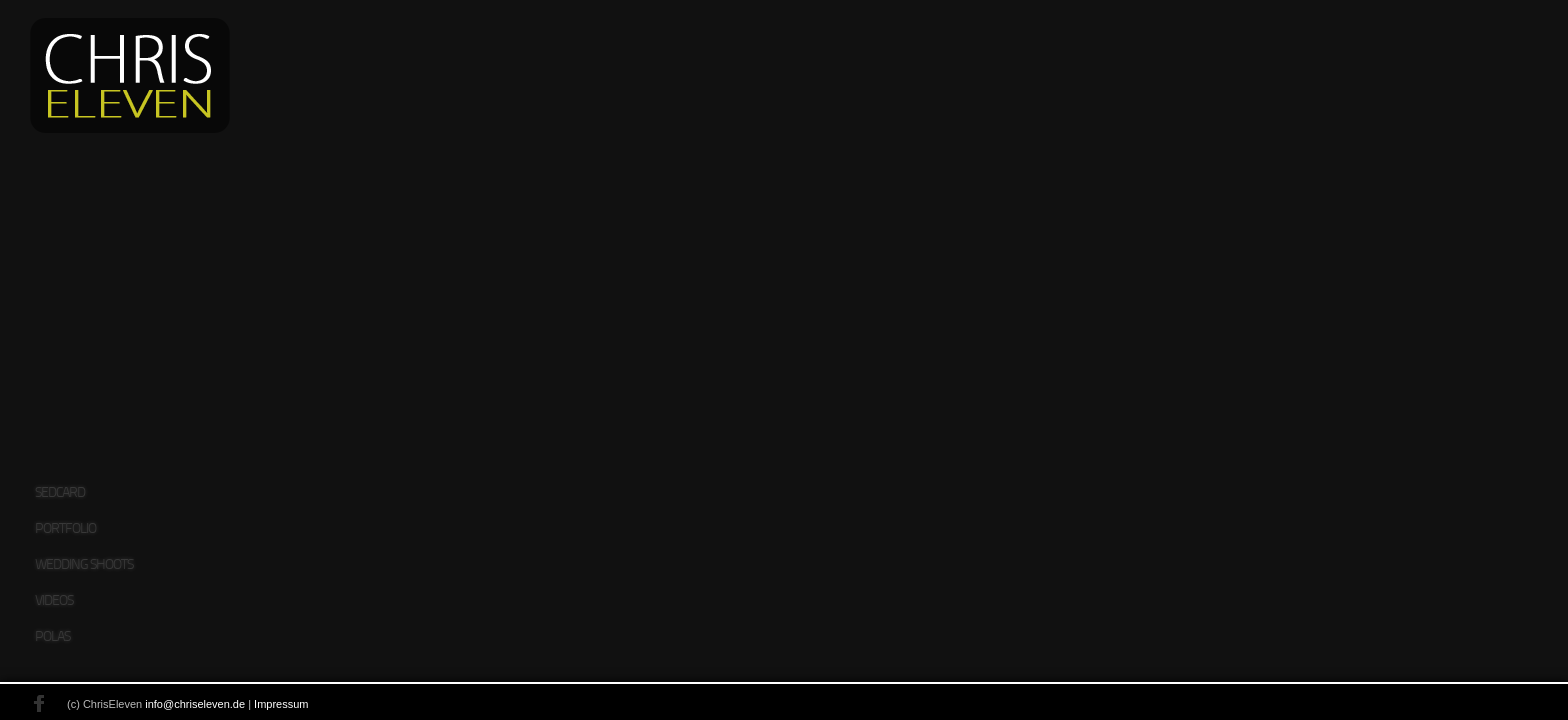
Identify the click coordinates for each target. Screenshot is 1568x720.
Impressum (229, 705)
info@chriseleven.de (143, 705)
